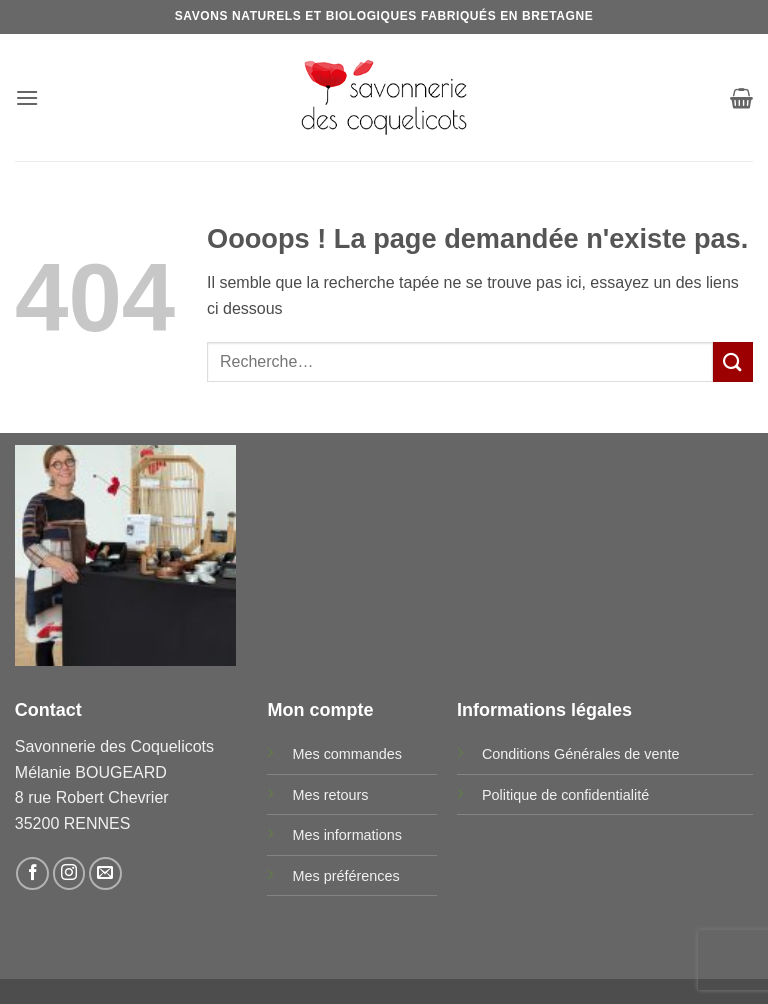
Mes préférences (345, 876)
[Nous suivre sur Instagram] (69, 873)
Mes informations (347, 835)
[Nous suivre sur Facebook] (32, 873)
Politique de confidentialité (565, 795)
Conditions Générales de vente (581, 754)
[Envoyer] (733, 361)
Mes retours (330, 795)
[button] (27, 97)
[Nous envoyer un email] (105, 873)
